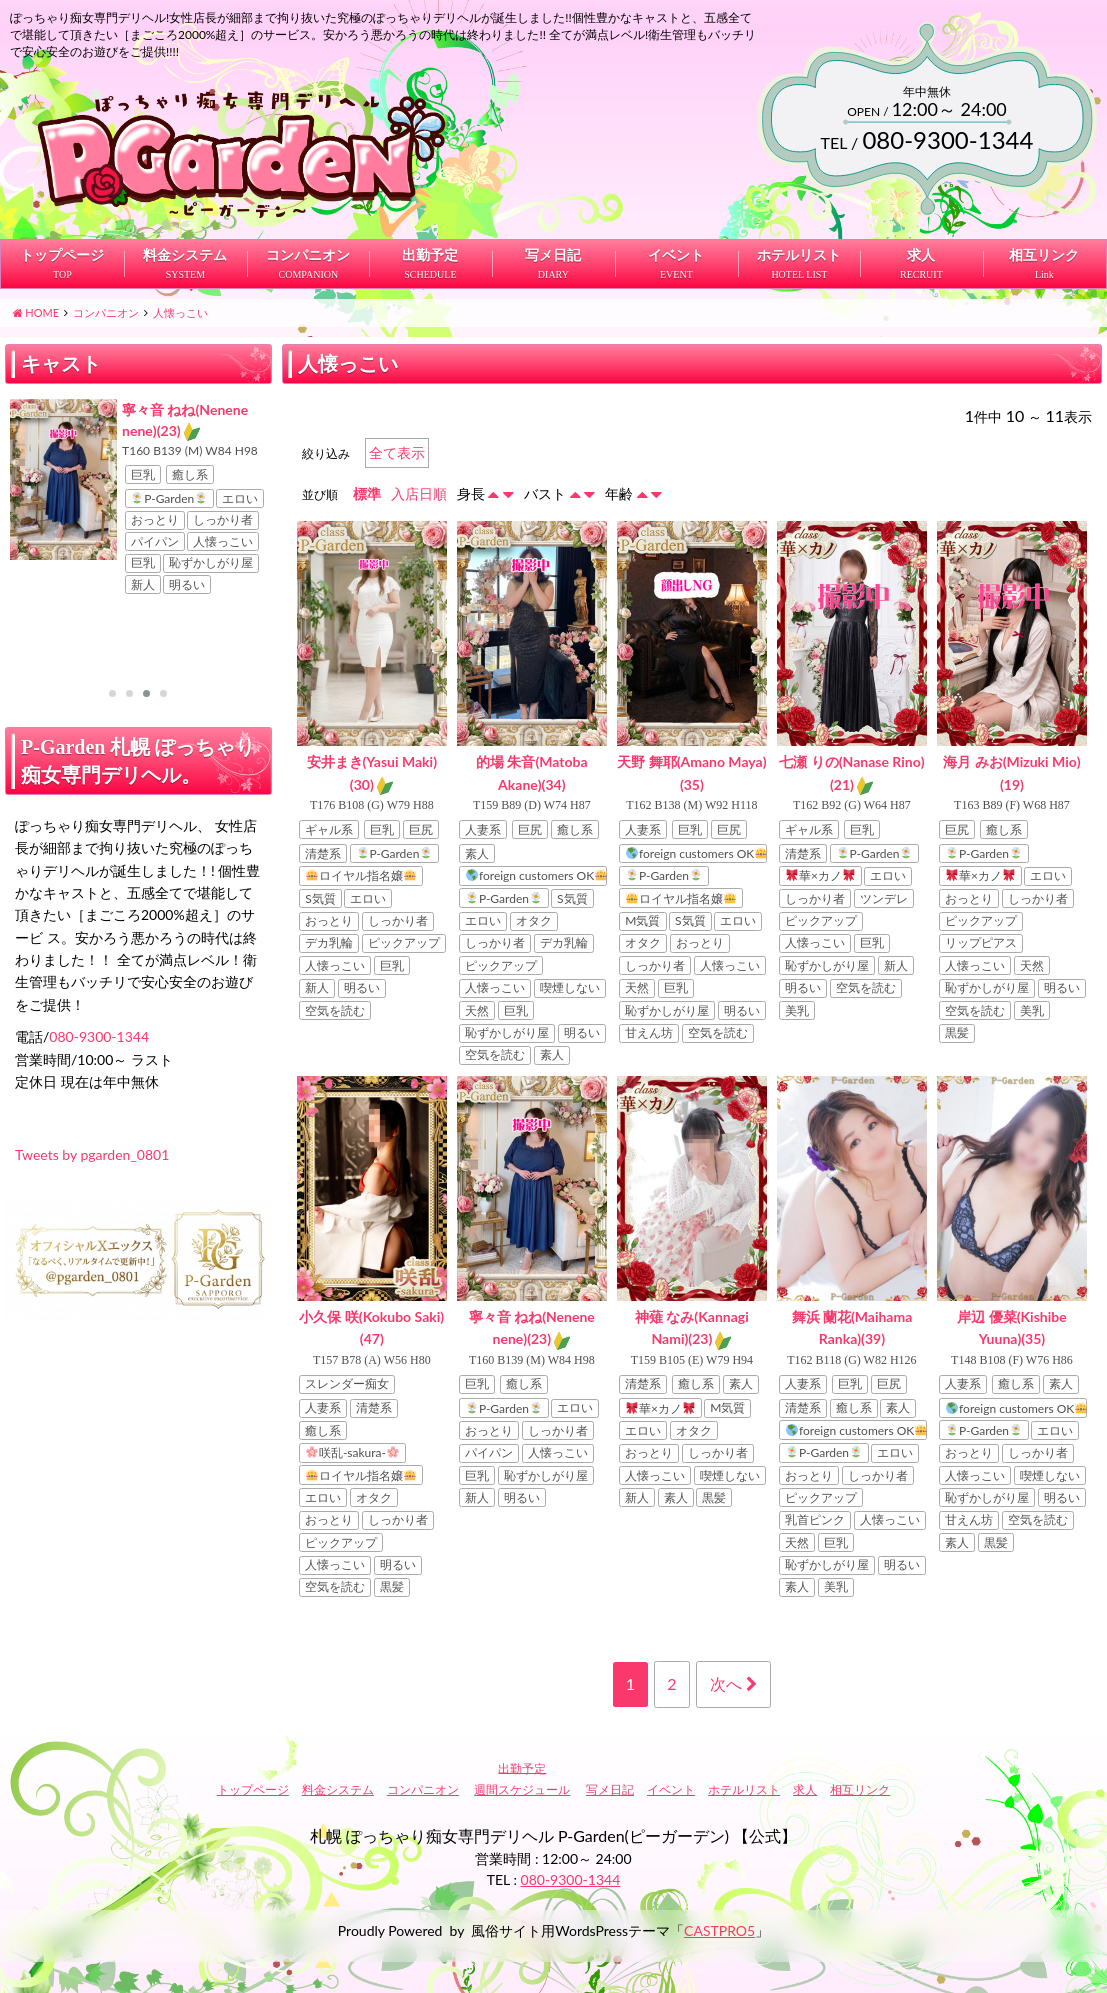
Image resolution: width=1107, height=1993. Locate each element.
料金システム (185, 236)
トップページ (62, 236)
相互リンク (1045, 236)
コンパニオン (308, 236)
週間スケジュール (522, 1770)
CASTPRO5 (719, 1911)
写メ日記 (554, 236)
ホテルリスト (799, 236)
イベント (676, 236)
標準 (367, 474)
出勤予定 (431, 236)
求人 (922, 236)
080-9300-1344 (99, 996)
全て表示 (397, 433)
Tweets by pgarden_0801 (92, 1114)
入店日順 (419, 474)
